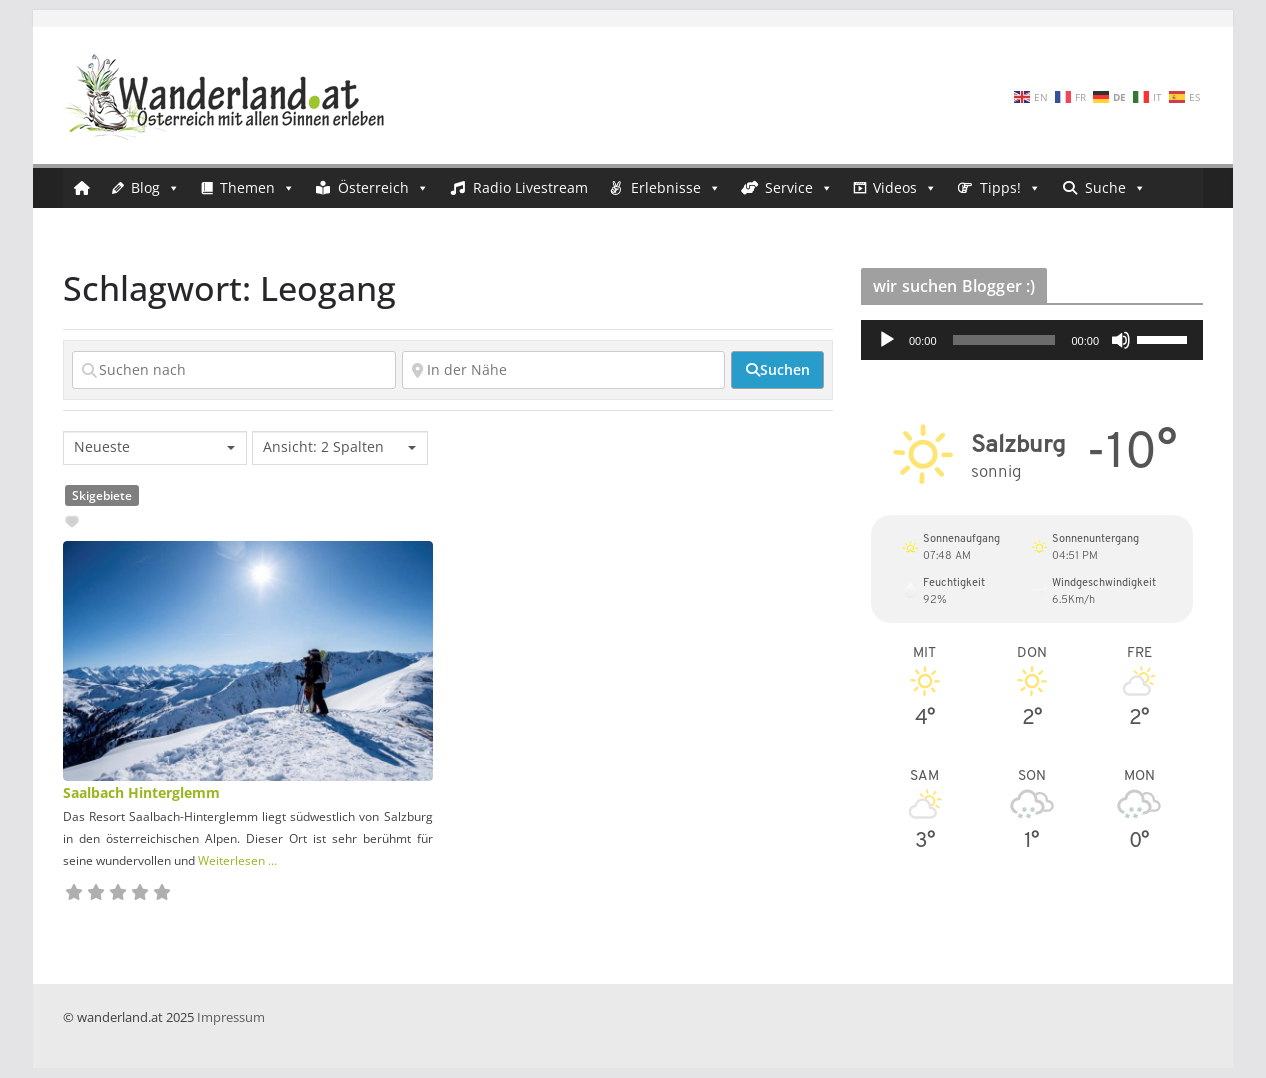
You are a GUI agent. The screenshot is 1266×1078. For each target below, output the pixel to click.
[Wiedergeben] (887, 340)
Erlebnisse (676, 188)
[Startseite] (82, 188)
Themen (257, 188)
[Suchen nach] (234, 370)
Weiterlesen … (237, 860)
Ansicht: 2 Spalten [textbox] (323, 447)
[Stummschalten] (1121, 340)
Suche (1115, 188)
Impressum (231, 1017)
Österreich (383, 188)
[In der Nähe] (564, 370)
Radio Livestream (530, 187)
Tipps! (1010, 188)
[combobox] (155, 448)
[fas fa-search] (777, 370)
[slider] (1004, 340)
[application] (1032, 340)
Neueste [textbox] (102, 447)
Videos (905, 188)
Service (799, 188)
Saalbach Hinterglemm (141, 792)
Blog (155, 188)
